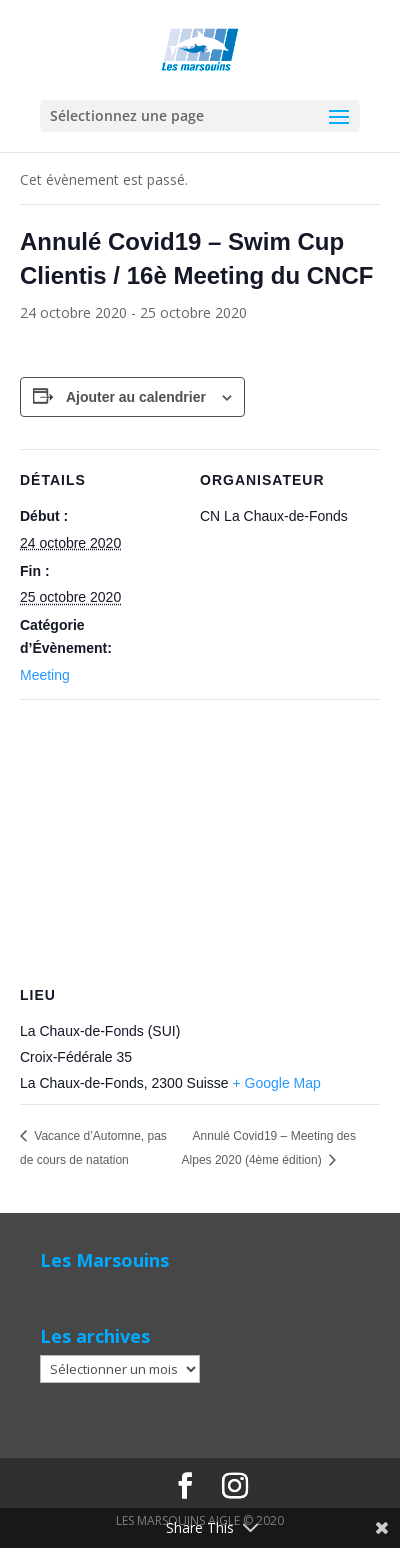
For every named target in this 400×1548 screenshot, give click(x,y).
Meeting (45, 675)
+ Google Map (277, 1083)
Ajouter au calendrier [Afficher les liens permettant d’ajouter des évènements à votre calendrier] (136, 397)
